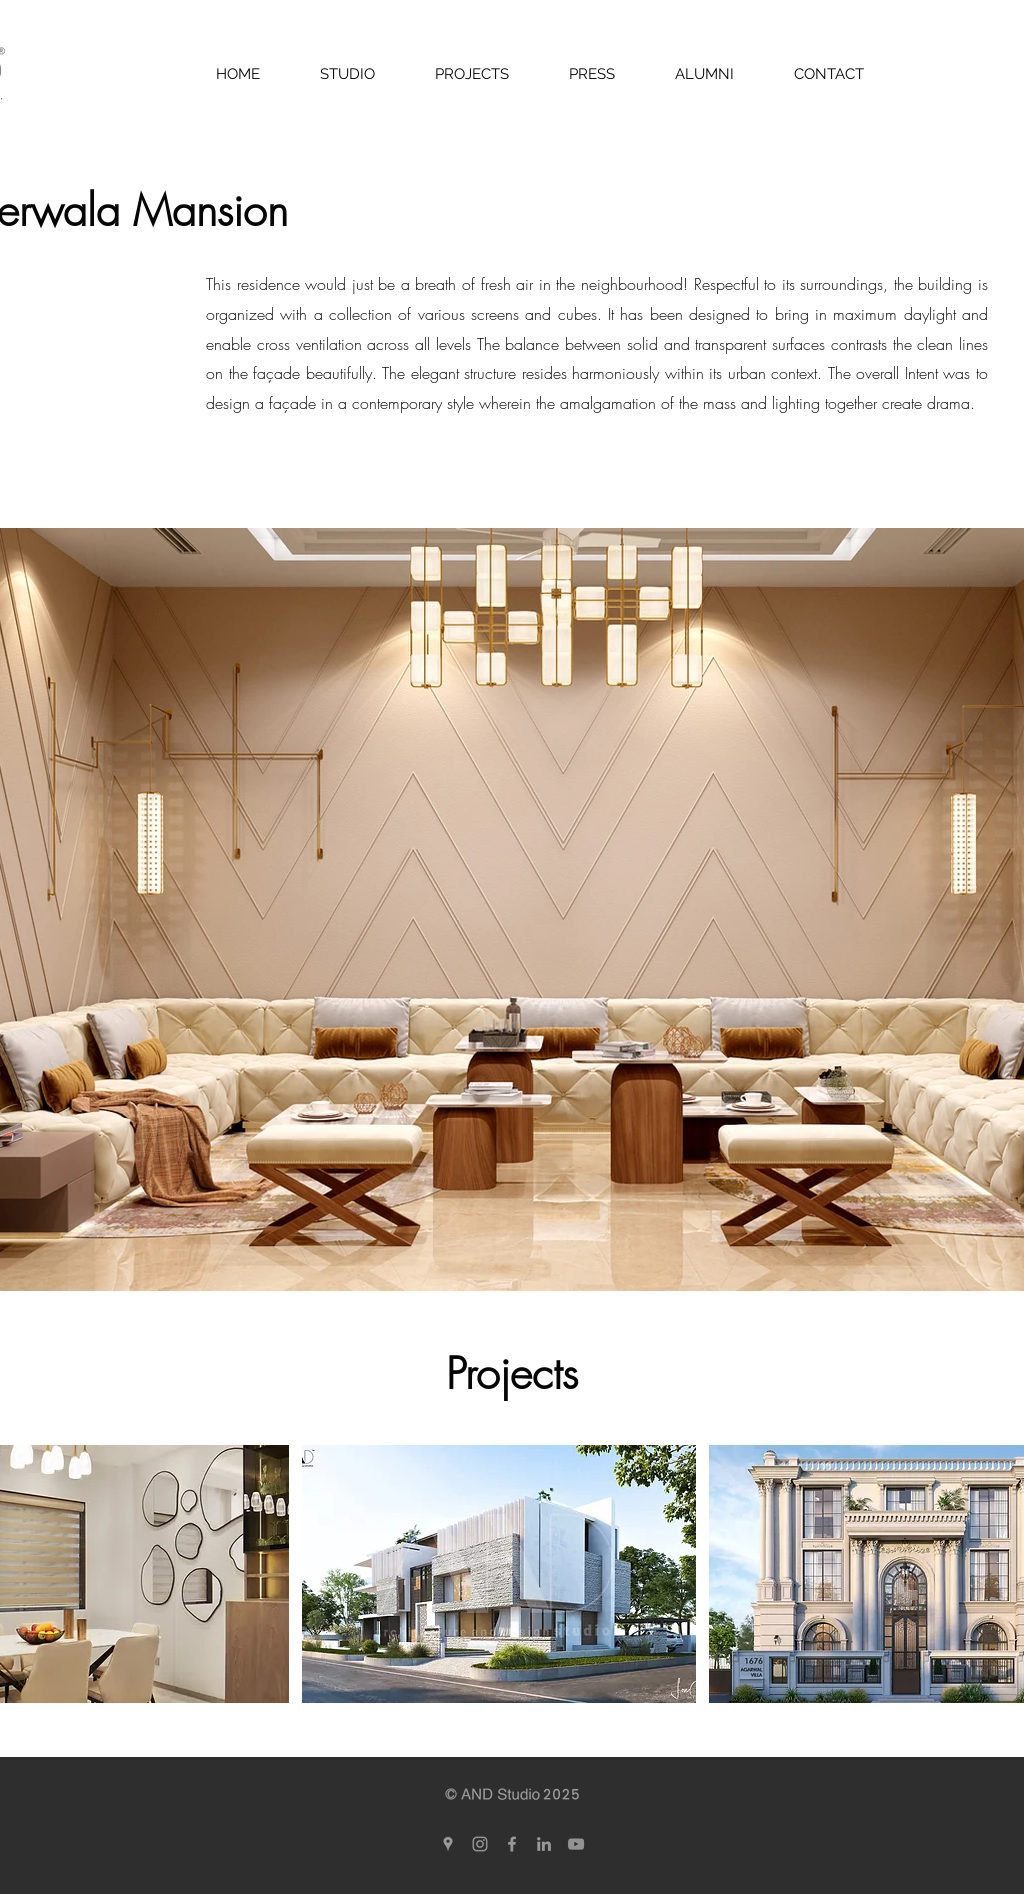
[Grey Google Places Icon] (448, 1844)
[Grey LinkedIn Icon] (544, 1844)
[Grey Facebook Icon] (512, 1844)
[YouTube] (576, 1844)
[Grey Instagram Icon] (480, 1844)
